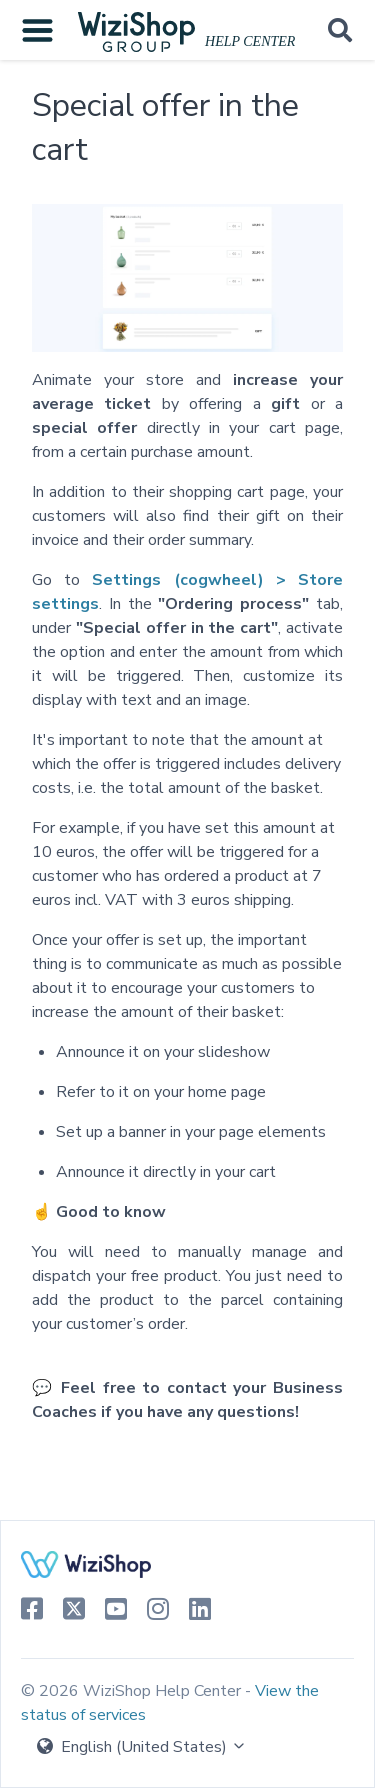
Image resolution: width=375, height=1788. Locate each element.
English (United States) (142, 1747)
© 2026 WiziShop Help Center (133, 1691)
